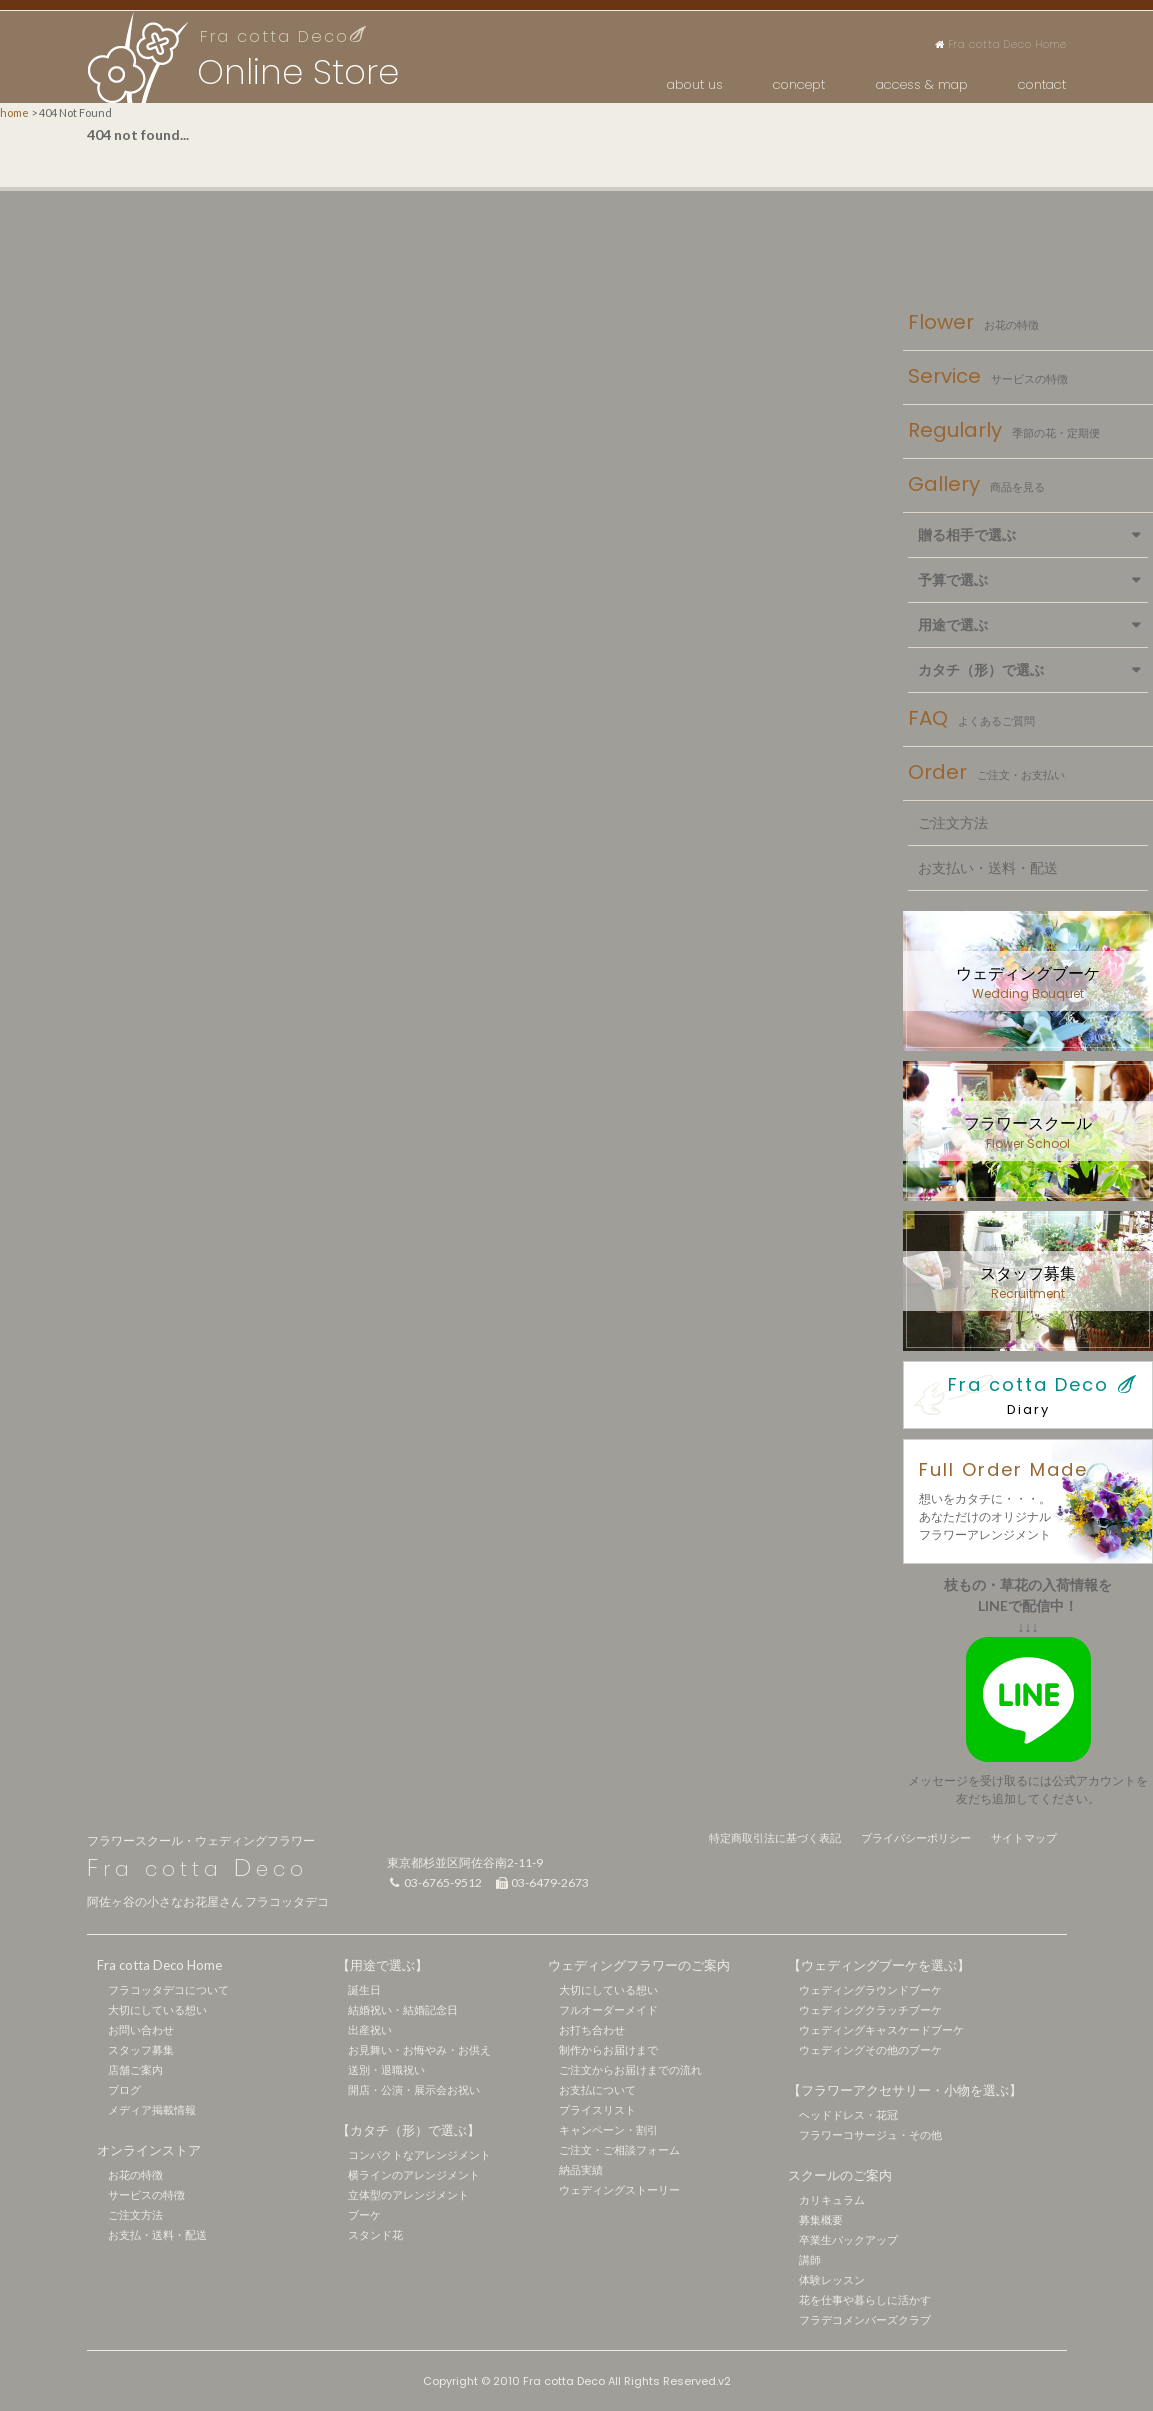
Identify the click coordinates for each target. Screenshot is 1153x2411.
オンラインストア (149, 2150)
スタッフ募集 (141, 2049)
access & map (922, 84)
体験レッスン (832, 2279)
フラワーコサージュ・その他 (870, 2134)
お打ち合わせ (592, 2029)
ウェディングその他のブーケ (870, 2049)
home (14, 112)
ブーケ (364, 2214)
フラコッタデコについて (168, 1989)
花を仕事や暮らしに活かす (865, 2299)
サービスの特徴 (146, 2194)
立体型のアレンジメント (408, 2194)
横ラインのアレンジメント (414, 2174)
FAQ (971, 720)
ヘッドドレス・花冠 (848, 2114)
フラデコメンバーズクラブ (865, 2319)
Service (988, 378)
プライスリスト (597, 2109)
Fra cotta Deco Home (1001, 44)
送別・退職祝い (386, 2069)
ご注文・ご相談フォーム (619, 2149)
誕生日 (364, 1989)
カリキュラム (832, 2199)
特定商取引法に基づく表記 (775, 1837)
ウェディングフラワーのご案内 (639, 1965)
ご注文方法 (953, 822)
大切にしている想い (157, 2009)
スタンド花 (375, 2234)
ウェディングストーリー (619, 2189)
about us (695, 84)
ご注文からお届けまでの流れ (630, 2069)
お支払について (597, 2089)
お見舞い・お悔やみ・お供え (419, 2049)
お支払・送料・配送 (157, 2234)
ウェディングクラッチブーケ (870, 2009)
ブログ (124, 2089)
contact (1042, 84)
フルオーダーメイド (608, 2009)
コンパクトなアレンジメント (419, 2154)
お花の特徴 (135, 2174)
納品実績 (581, 2169)
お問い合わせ (141, 2029)
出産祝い (370, 2029)
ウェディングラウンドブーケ (870, 1989)
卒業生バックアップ (848, 2239)
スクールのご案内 (840, 2175)
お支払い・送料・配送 (988, 867)
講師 (810, 2259)
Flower (973, 324)
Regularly (1004, 432)
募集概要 (821, 2219)
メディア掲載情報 (152, 2109)
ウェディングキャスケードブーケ (881, 2029)
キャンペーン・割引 (608, 2129)
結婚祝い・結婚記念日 (403, 2009)
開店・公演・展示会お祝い (414, 2089)
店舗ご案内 (135, 2069)
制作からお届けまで (608, 2049)
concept (799, 84)
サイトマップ (1024, 1837)
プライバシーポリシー (916, 1837)
